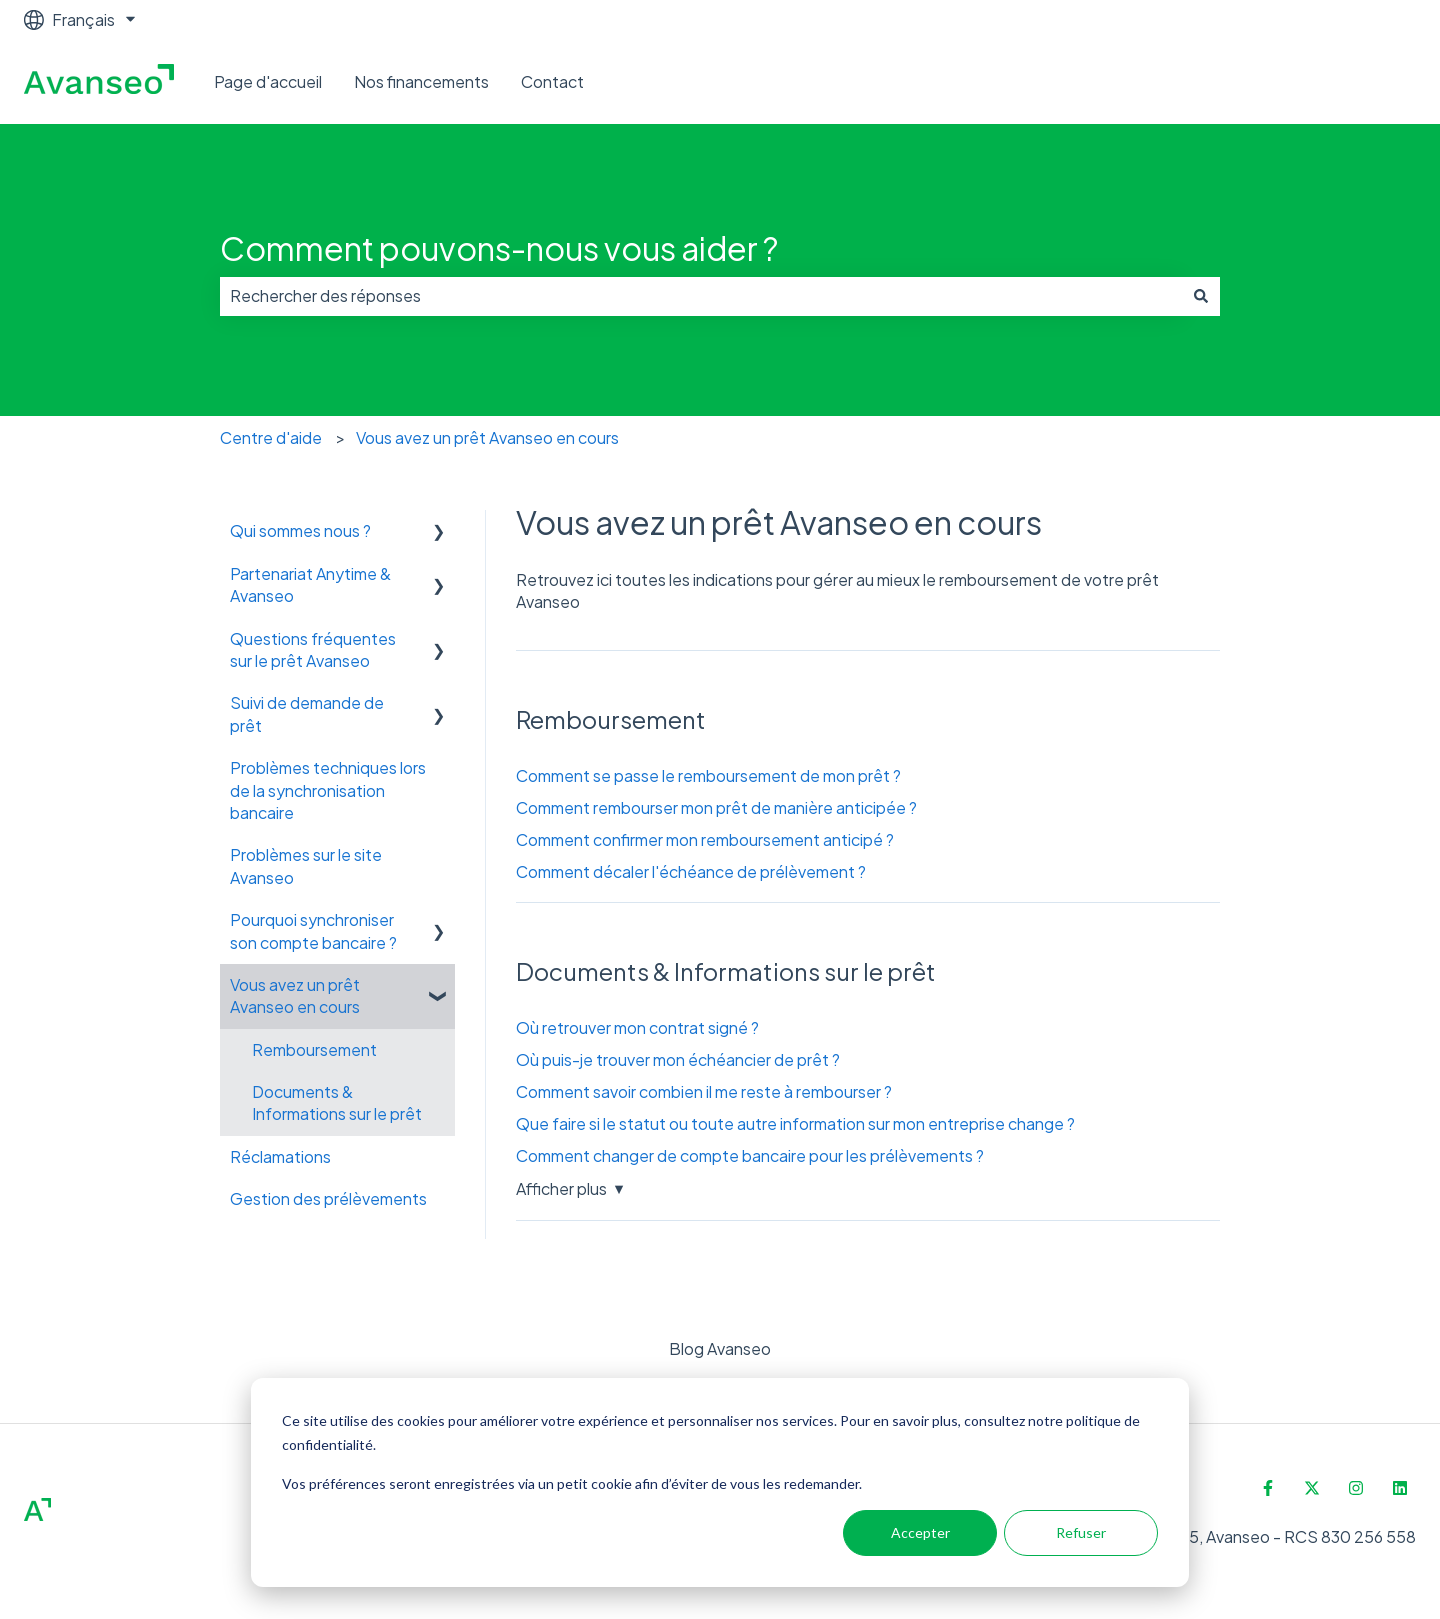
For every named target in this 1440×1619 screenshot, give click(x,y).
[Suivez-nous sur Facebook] (1268, 1488)
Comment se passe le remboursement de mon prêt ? (708, 775)
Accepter (920, 1532)
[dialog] (720, 1482)
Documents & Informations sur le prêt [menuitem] (337, 1102)
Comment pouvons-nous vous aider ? (499, 248)
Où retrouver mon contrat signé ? (637, 1027)
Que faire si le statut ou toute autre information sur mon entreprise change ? (795, 1123)
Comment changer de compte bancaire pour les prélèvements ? (750, 1155)
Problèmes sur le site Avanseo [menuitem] (306, 865)
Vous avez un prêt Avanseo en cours (487, 437)
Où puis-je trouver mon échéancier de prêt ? (678, 1059)
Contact (552, 81)
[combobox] (701, 296)
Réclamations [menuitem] (280, 1156)
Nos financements (421, 81)
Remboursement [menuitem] (314, 1049)
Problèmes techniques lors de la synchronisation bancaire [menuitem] (328, 790)
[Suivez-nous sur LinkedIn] (1400, 1488)
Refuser (1081, 1532)
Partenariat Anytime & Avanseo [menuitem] (310, 584)
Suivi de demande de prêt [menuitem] (307, 713)
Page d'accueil (268, 81)
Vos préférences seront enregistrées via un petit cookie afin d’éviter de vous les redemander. (572, 1483)
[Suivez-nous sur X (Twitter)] (1312, 1488)
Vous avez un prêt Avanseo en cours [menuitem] (295, 995)
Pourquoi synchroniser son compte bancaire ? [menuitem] (313, 930)
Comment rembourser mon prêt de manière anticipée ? (716, 807)
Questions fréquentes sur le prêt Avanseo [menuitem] (313, 649)
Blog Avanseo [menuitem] (720, 1348)
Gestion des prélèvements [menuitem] (328, 1198)
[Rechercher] (1201, 296)
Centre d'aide (271, 437)
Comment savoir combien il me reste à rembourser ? (704, 1091)
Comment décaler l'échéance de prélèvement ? (691, 871)
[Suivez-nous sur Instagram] (1356, 1488)
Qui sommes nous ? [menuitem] (300, 530)
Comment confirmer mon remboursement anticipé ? (705, 839)
